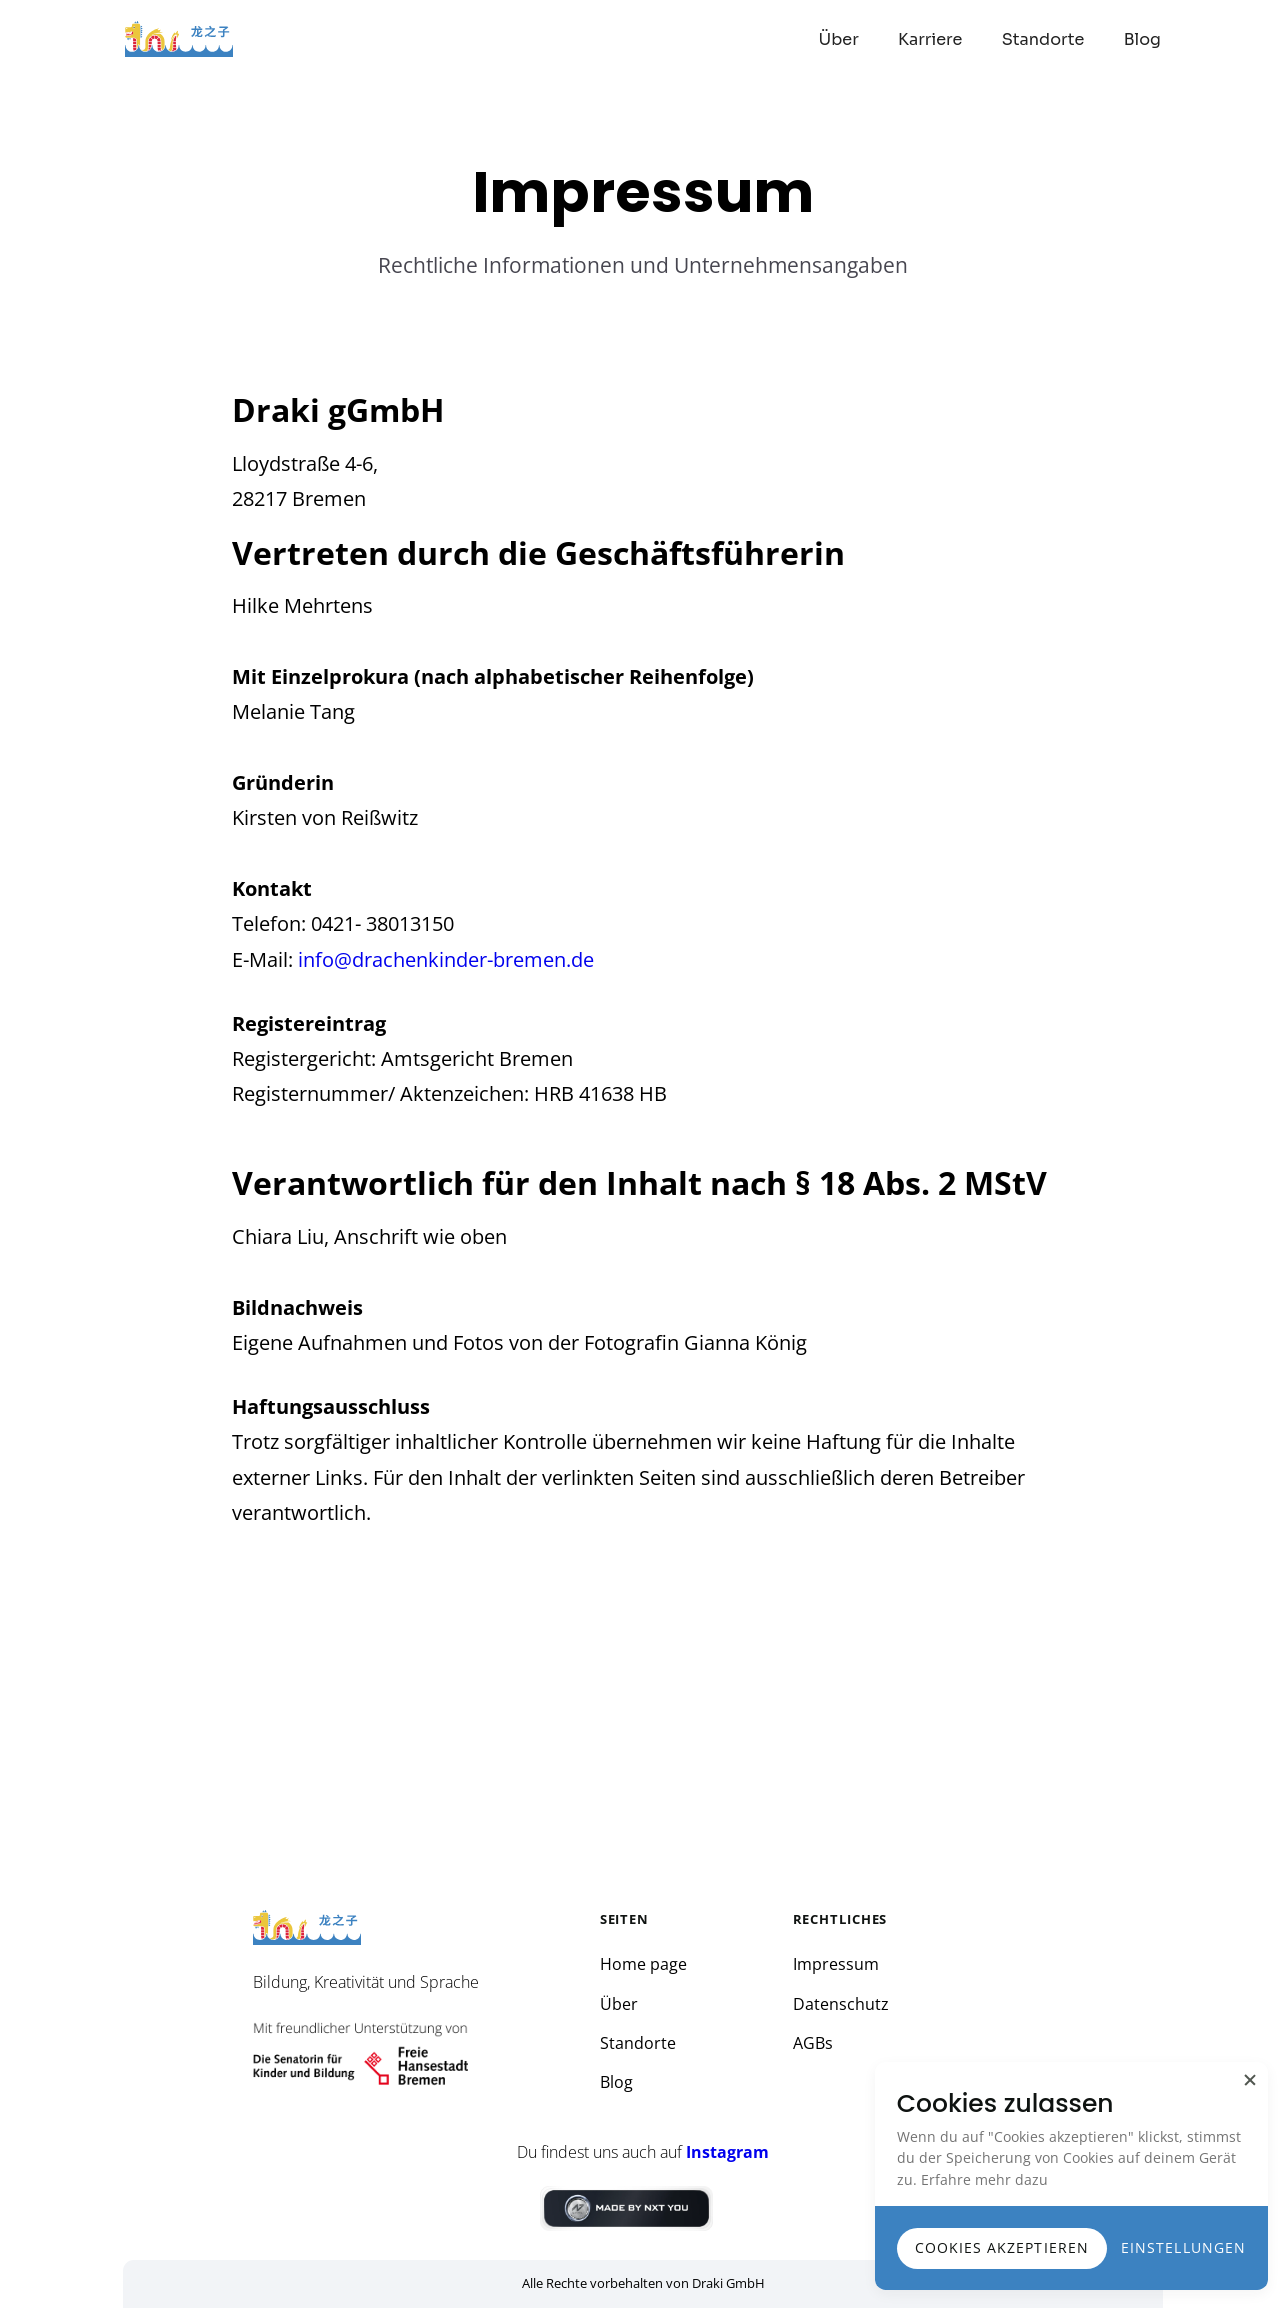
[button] (1250, 2080)
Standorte (1043, 39)
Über (839, 39)
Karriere (930, 39)
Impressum (836, 1964)
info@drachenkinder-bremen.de (446, 959)
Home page (643, 1964)
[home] (183, 39)
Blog (1142, 39)
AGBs (813, 2043)
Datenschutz (841, 2004)
